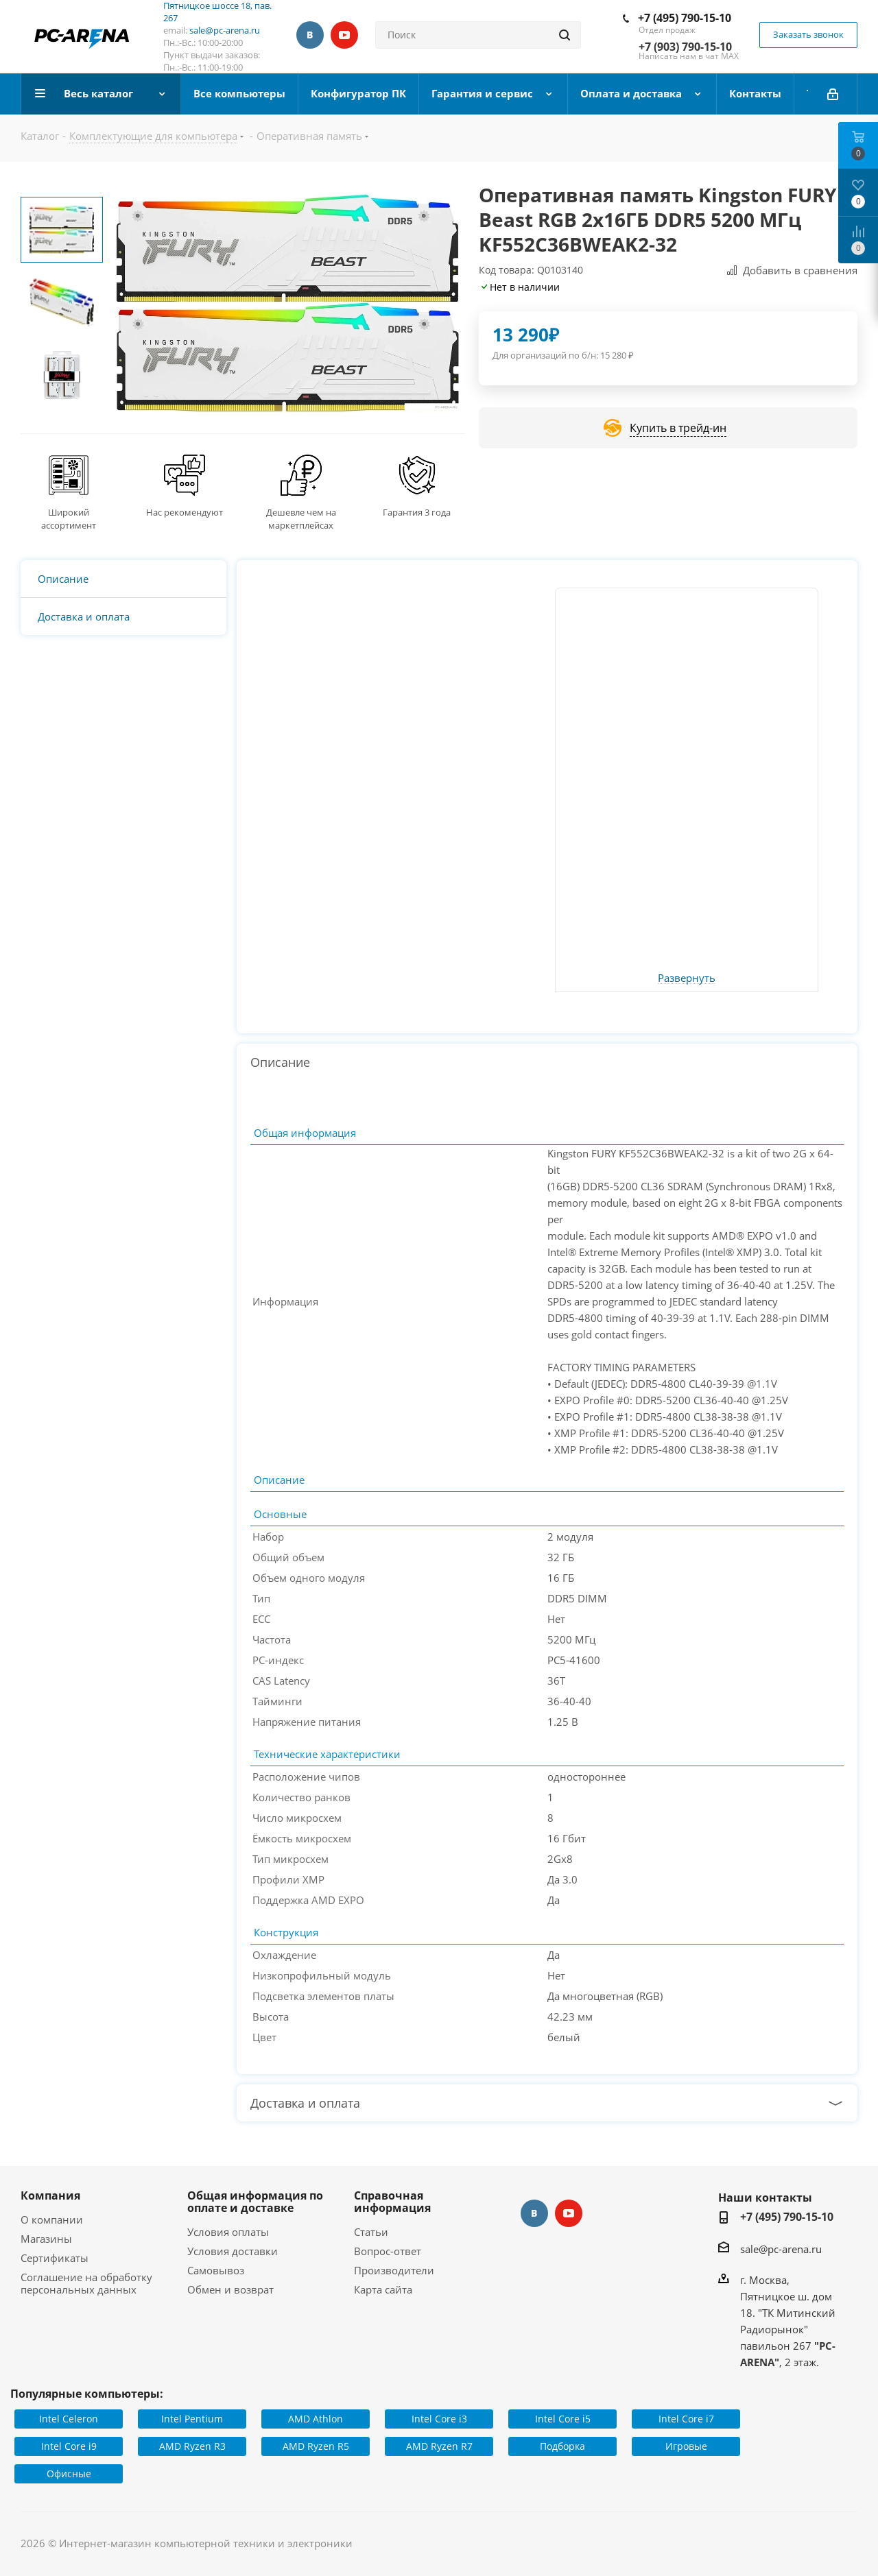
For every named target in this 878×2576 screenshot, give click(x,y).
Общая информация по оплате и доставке (255, 2201)
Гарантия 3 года (417, 512)
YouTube (344, 35)
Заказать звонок (808, 34)
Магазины (46, 2239)
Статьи (371, 2232)
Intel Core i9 (69, 2446)
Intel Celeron (68, 2418)
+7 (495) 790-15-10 (684, 17)
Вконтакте (310, 35)
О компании (52, 2219)
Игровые (686, 2446)
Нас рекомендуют (184, 512)
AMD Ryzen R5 (316, 2446)
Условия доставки (232, 2251)
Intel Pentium (192, 2418)
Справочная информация (392, 2201)
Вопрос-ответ (387, 2251)
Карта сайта (383, 2289)
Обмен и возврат (230, 2289)
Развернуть (686, 978)
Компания (50, 2195)
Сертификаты (54, 2258)
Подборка (562, 2446)
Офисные (69, 2473)
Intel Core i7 (686, 2418)
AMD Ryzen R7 (439, 2446)
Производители (394, 2270)
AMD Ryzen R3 (192, 2446)
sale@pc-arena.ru (224, 30)
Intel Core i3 (439, 2418)
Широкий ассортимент (68, 519)
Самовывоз (215, 2270)
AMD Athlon (315, 2418)
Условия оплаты (228, 2232)
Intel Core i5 (563, 2418)
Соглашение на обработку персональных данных (86, 2283)
